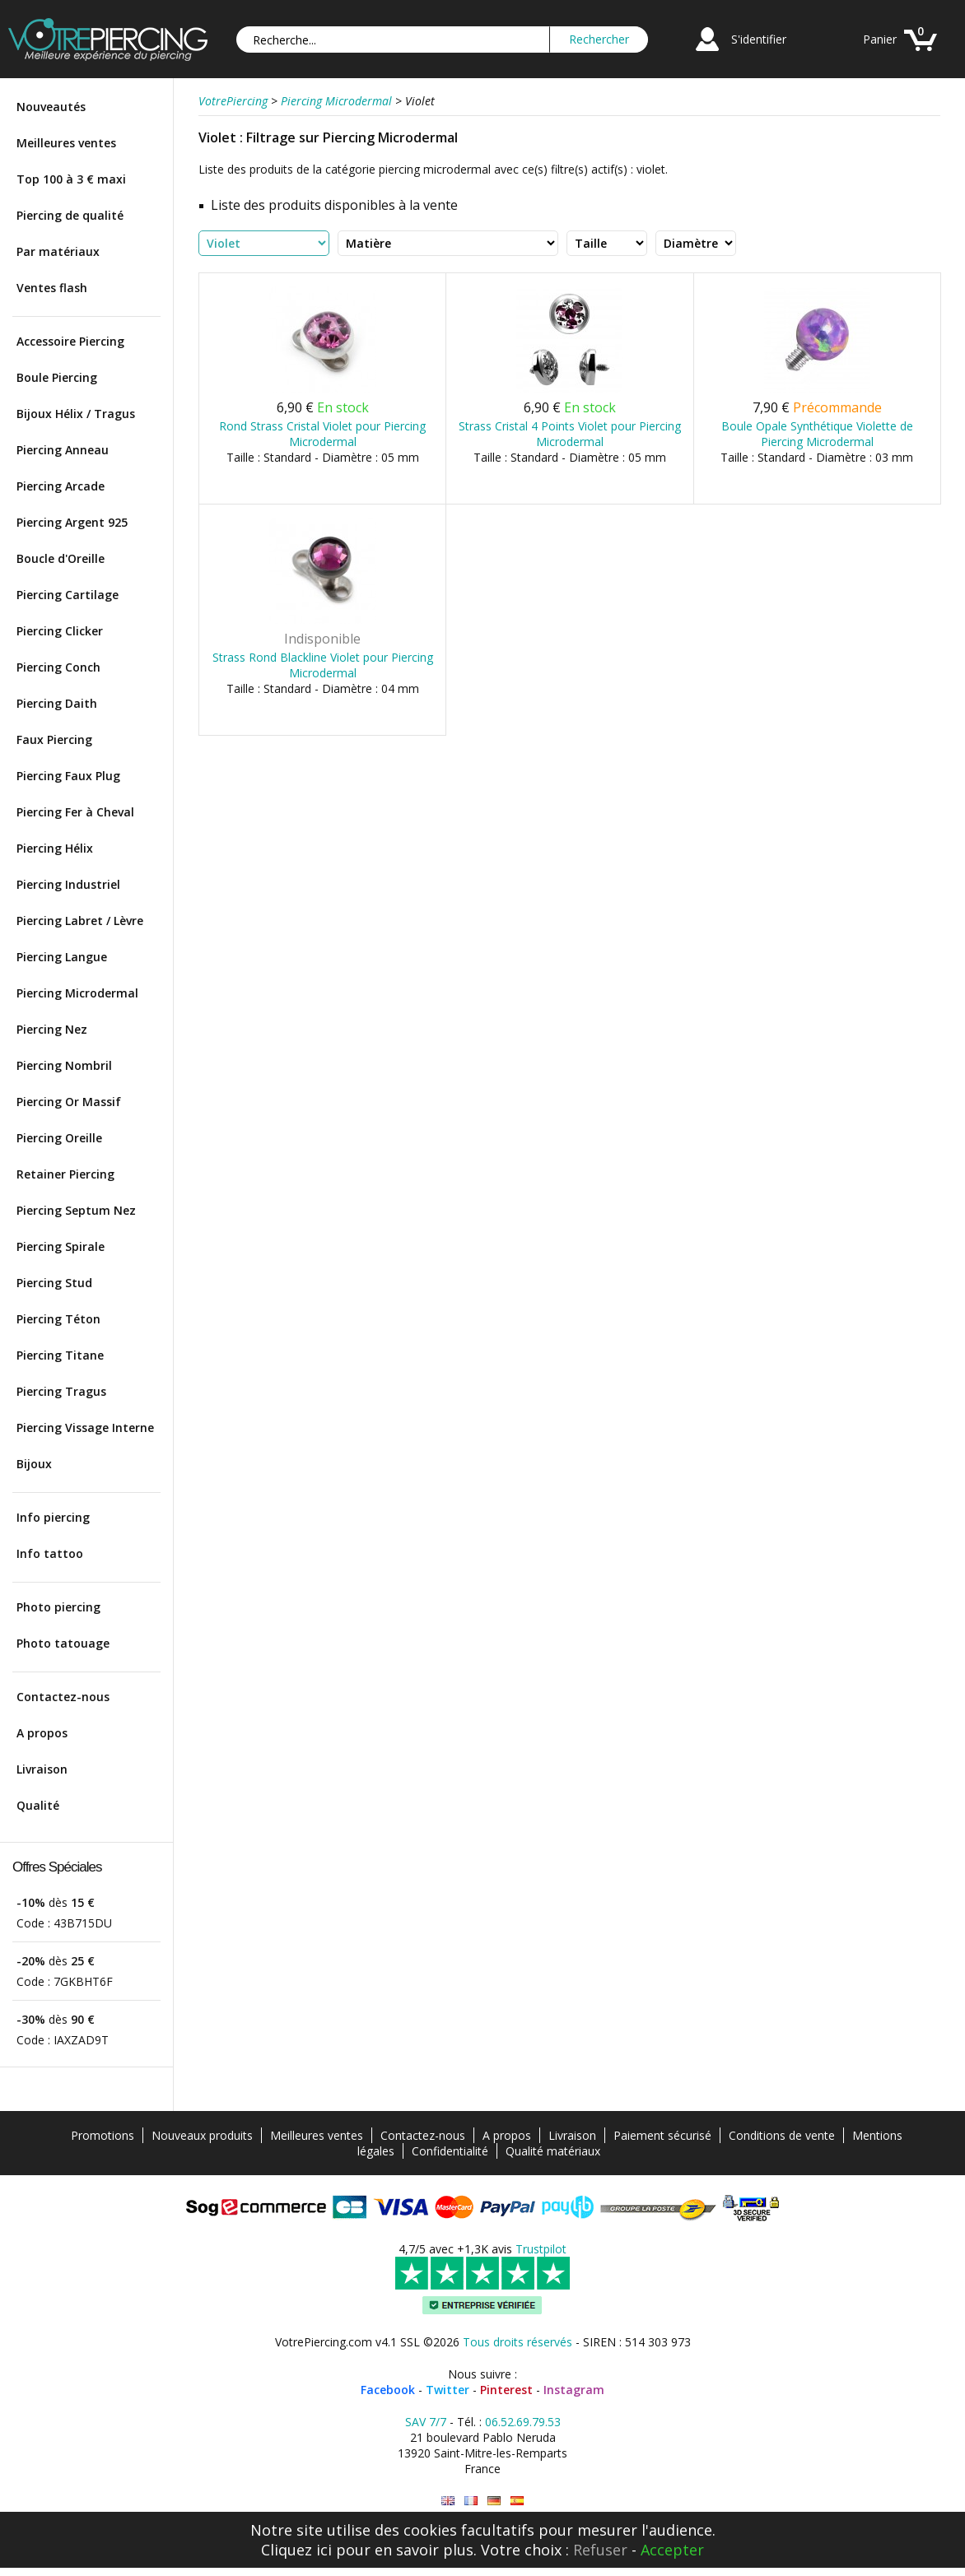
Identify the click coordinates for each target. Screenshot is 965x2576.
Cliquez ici (296, 2550)
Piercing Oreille (59, 1138)
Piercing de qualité (70, 215)
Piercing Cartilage (67, 594)
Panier (880, 39)
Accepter (672, 2550)
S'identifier (758, 39)
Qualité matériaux (553, 2151)
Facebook (388, 2389)
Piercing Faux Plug (68, 775)
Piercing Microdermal (77, 993)
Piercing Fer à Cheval (75, 812)
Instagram (573, 2389)
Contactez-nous (63, 1696)
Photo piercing (58, 1607)
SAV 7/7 (425, 2422)
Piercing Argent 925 (72, 522)
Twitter (447, 2389)
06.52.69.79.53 (523, 2422)
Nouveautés (51, 106)
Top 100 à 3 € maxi (71, 179)
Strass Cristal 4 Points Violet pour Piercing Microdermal (570, 433)
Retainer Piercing (65, 1174)
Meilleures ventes (66, 143)
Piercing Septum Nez (76, 1210)
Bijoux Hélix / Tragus (75, 413)
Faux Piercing (54, 739)
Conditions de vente (782, 2135)
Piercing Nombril (64, 1065)
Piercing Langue (61, 957)
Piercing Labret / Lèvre (79, 920)
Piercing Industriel (68, 884)
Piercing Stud (54, 1282)
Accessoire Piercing (70, 341)
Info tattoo (49, 1553)
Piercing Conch (58, 667)
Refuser (600, 2550)
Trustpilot (540, 2249)
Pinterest (506, 2389)
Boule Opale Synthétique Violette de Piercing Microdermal (817, 433)
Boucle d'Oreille (60, 558)
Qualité (37, 1805)
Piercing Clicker (59, 631)
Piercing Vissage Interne (85, 1427)
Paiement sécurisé (662, 2135)
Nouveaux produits (202, 2135)
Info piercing (53, 1517)
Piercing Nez (51, 1029)
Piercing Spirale (60, 1246)
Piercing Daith (56, 703)
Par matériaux (58, 251)
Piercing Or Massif (68, 1101)
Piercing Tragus (61, 1391)
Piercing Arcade (60, 486)
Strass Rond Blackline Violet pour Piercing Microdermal (322, 665)
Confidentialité (450, 2151)
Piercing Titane (60, 1355)
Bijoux (34, 1464)
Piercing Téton (58, 1319)
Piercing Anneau (62, 450)
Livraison (42, 1769)
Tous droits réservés (517, 2342)
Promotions (102, 2135)
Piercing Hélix (54, 848)
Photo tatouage (63, 1643)
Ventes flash (51, 287)
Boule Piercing (56, 377)
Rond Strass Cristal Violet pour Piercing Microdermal (322, 433)
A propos (42, 1733)
